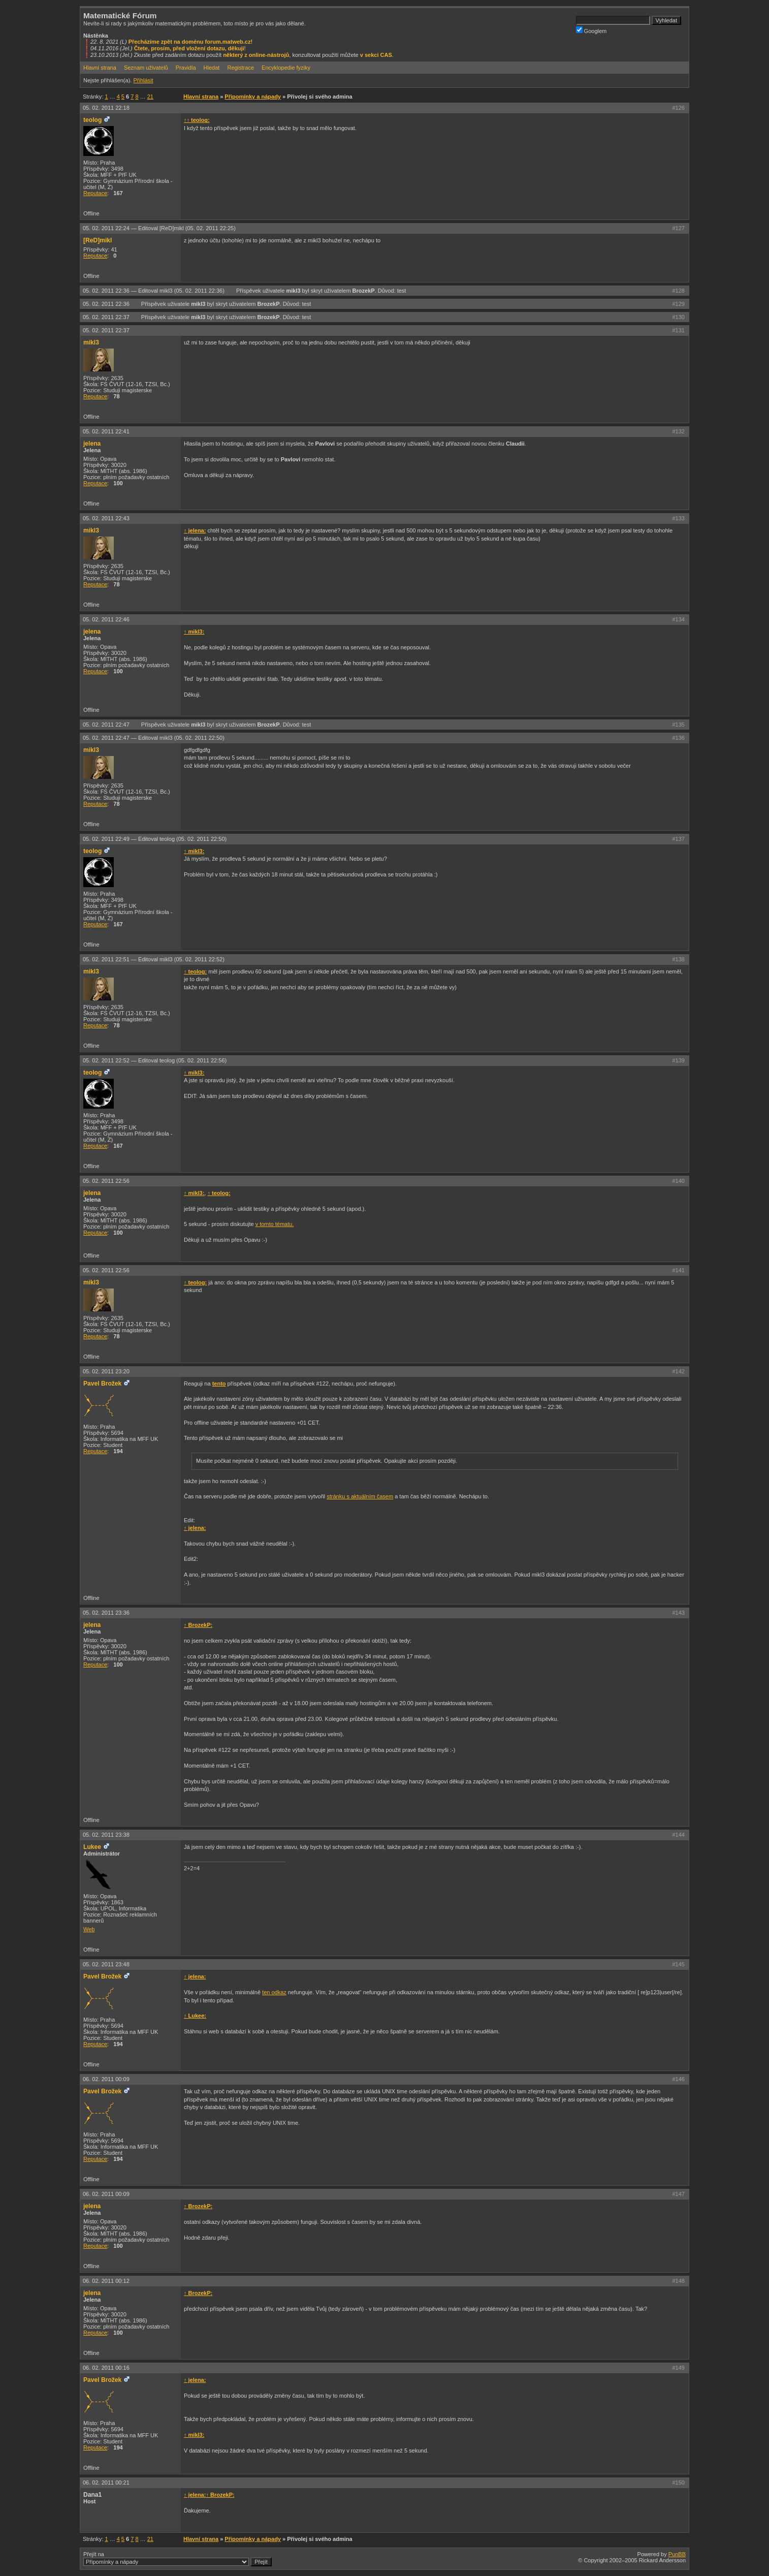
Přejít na (177, 2558)
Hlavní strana (99, 68)
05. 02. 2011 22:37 (107, 317)
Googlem (591, 30)
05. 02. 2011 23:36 (106, 1613)
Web (88, 1929)
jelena (92, 443)
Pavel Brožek (102, 1383)
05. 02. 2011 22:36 (107, 304)
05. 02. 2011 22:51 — (154, 959)
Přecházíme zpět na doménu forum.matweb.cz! (191, 42)
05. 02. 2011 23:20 (106, 1371)
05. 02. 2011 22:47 (107, 724)
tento (219, 1383)
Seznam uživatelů (146, 68)
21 (150, 96)
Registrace (240, 68)
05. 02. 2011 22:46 (106, 619)
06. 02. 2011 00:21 (106, 2482)
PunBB (677, 2554)
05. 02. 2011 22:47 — (154, 738)
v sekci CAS (376, 55)
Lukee (92, 1846)
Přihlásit (143, 80)
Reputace (95, 193)
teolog (92, 119)
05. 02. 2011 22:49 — (155, 839)
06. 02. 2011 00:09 (106, 2079)
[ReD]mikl (97, 240)
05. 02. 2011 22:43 (106, 518)
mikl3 (293, 291)
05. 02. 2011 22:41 (106, 431)
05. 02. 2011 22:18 (106, 108)
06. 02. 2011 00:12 (106, 2281)
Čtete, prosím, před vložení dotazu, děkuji (189, 48)
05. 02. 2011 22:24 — (159, 228)
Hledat (212, 68)
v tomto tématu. (274, 1224)
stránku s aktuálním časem (360, 1496)
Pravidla (186, 68)
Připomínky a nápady (253, 96)
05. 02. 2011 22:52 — (155, 1060)
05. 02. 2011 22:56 (106, 1181)
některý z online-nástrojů (256, 55)
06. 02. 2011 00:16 (106, 2368)
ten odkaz (274, 1992)
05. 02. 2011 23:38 (106, 1835)
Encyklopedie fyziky (286, 68)
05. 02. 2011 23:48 (106, 1964)
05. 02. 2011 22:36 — (154, 291)
